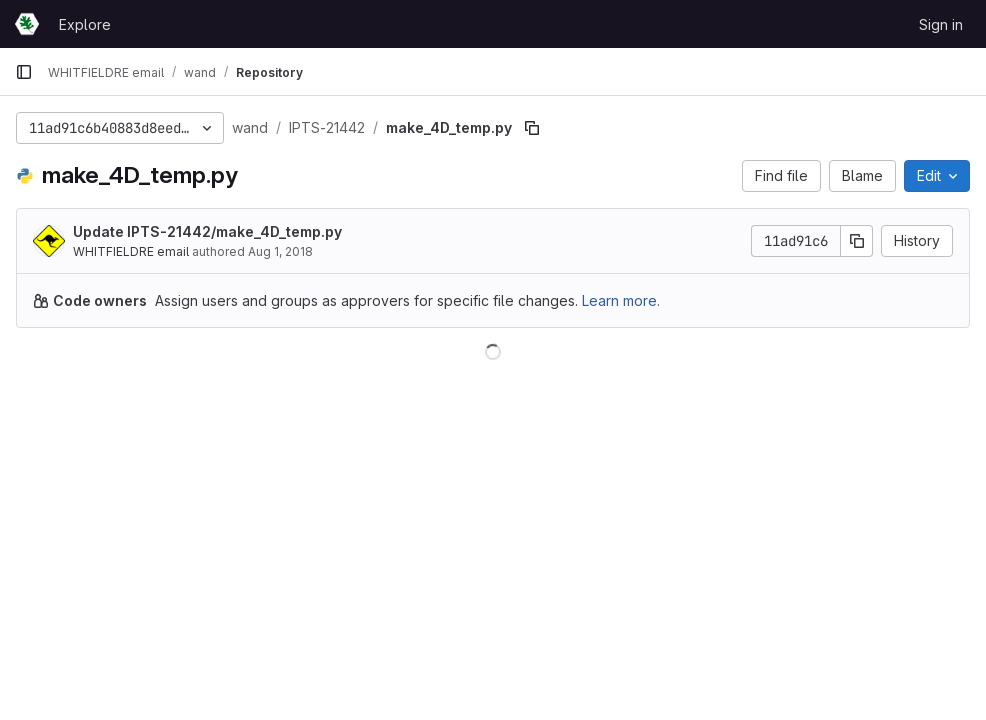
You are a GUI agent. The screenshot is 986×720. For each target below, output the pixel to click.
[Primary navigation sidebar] (24, 72)
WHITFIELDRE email (131, 251)
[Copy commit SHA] (857, 241)
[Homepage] (27, 24)
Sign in (941, 24)
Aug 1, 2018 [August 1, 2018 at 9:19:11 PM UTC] (280, 251)
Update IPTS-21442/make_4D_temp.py (207, 231)
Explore (85, 24)
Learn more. (621, 300)
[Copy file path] (532, 128)
